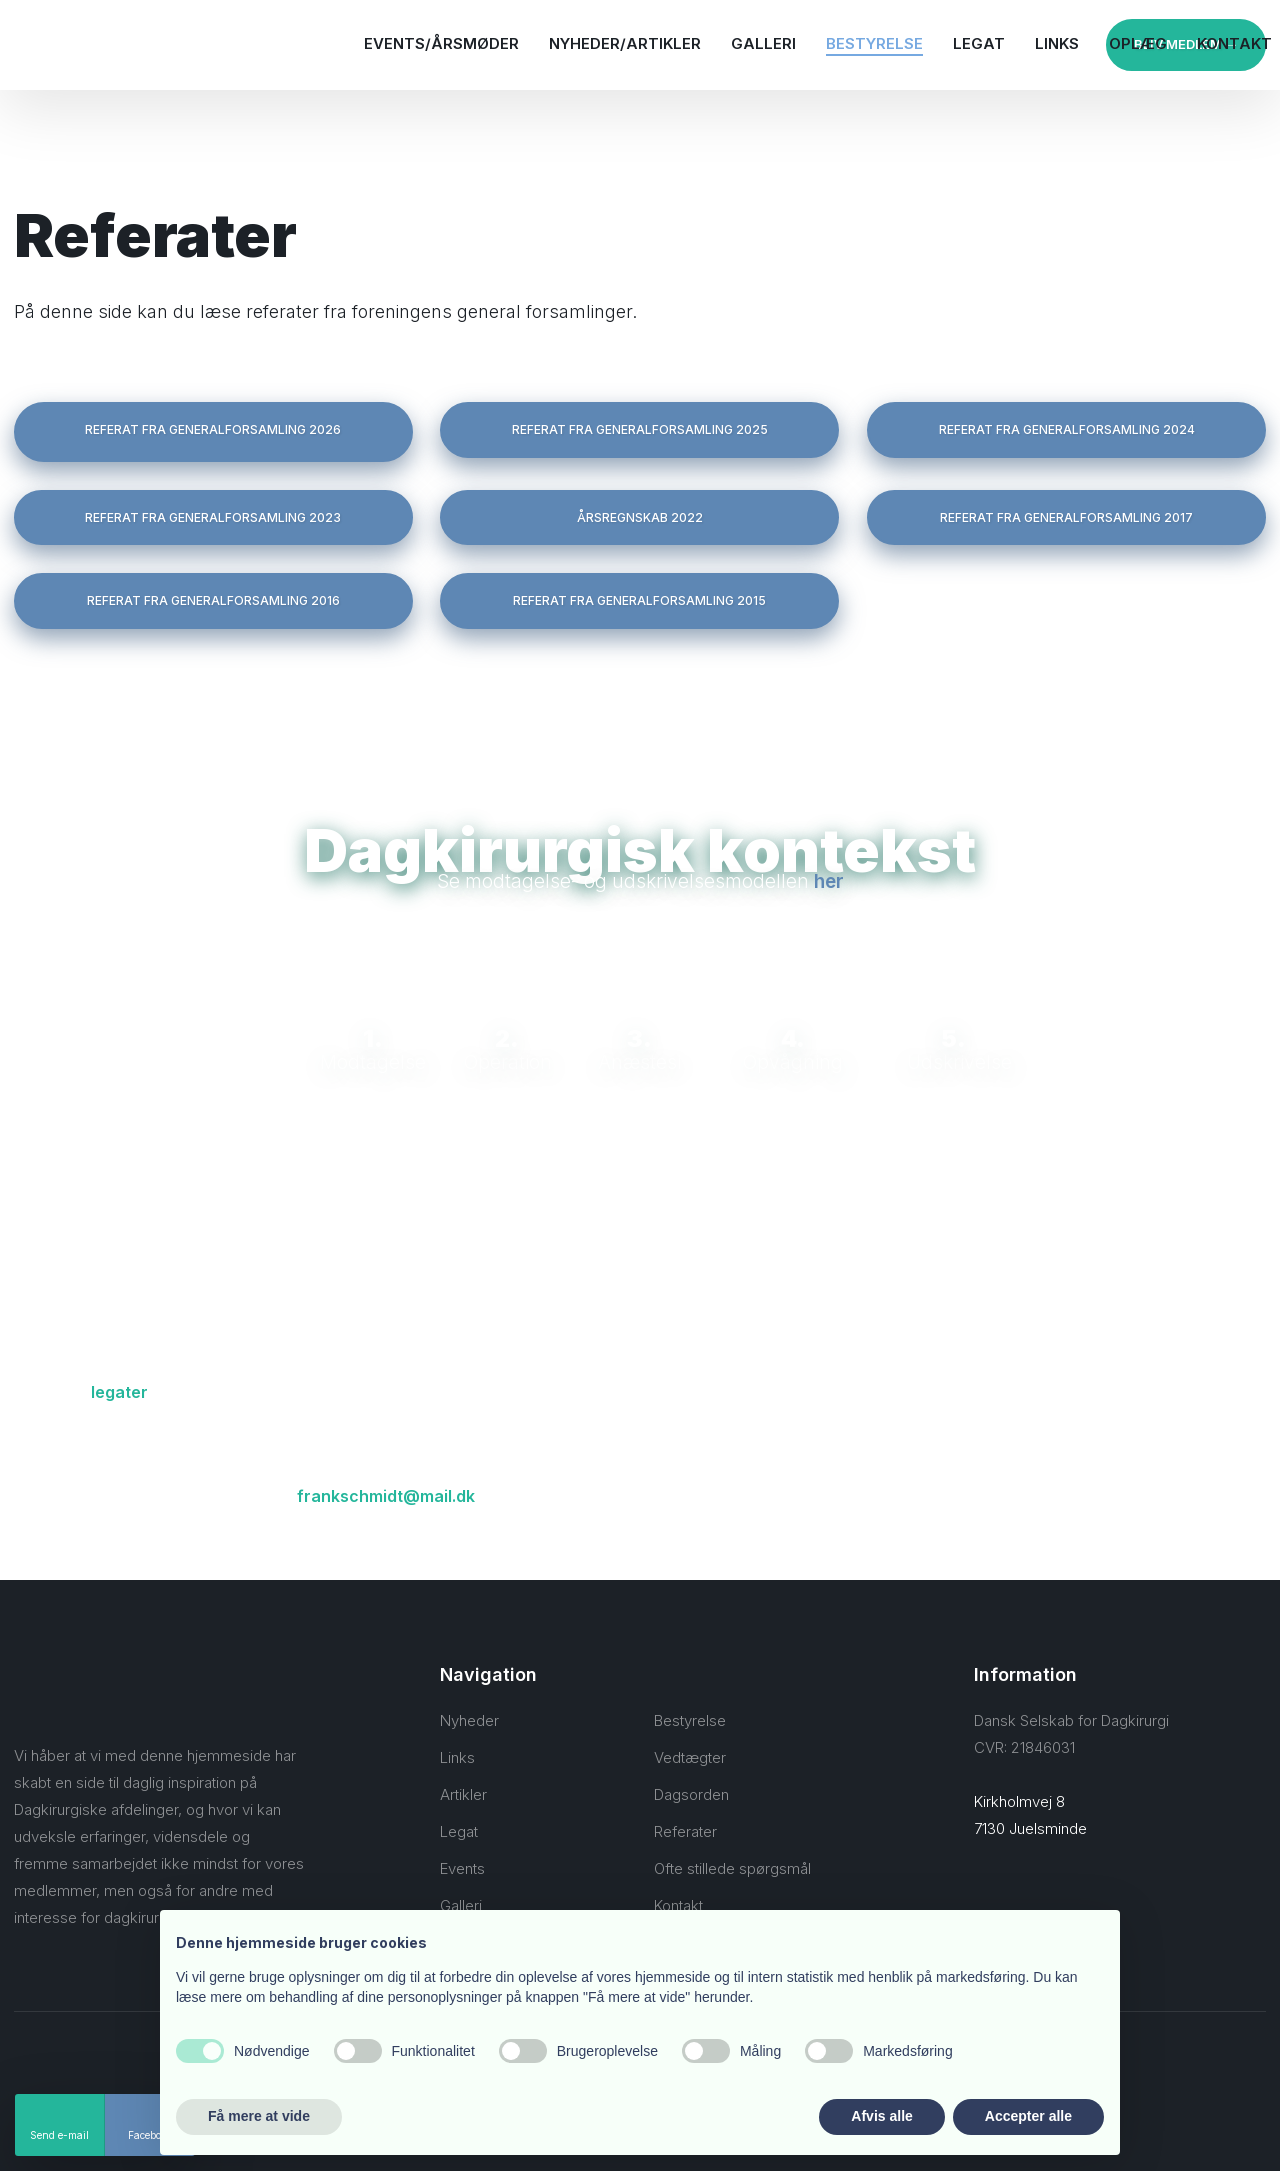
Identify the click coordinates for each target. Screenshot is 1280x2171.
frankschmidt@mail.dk (386, 1496)
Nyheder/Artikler (625, 43)
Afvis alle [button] (881, 2116)
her (829, 881)
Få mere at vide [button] (259, 2116)
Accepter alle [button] (1028, 2116)
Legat (979, 43)
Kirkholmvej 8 (1019, 1801)
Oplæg (1138, 43)
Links (1057, 43)
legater (119, 1392)
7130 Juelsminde (1030, 1828)
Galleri (763, 43)
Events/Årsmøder (441, 43)
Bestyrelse (874, 43)
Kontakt (1234, 43)
